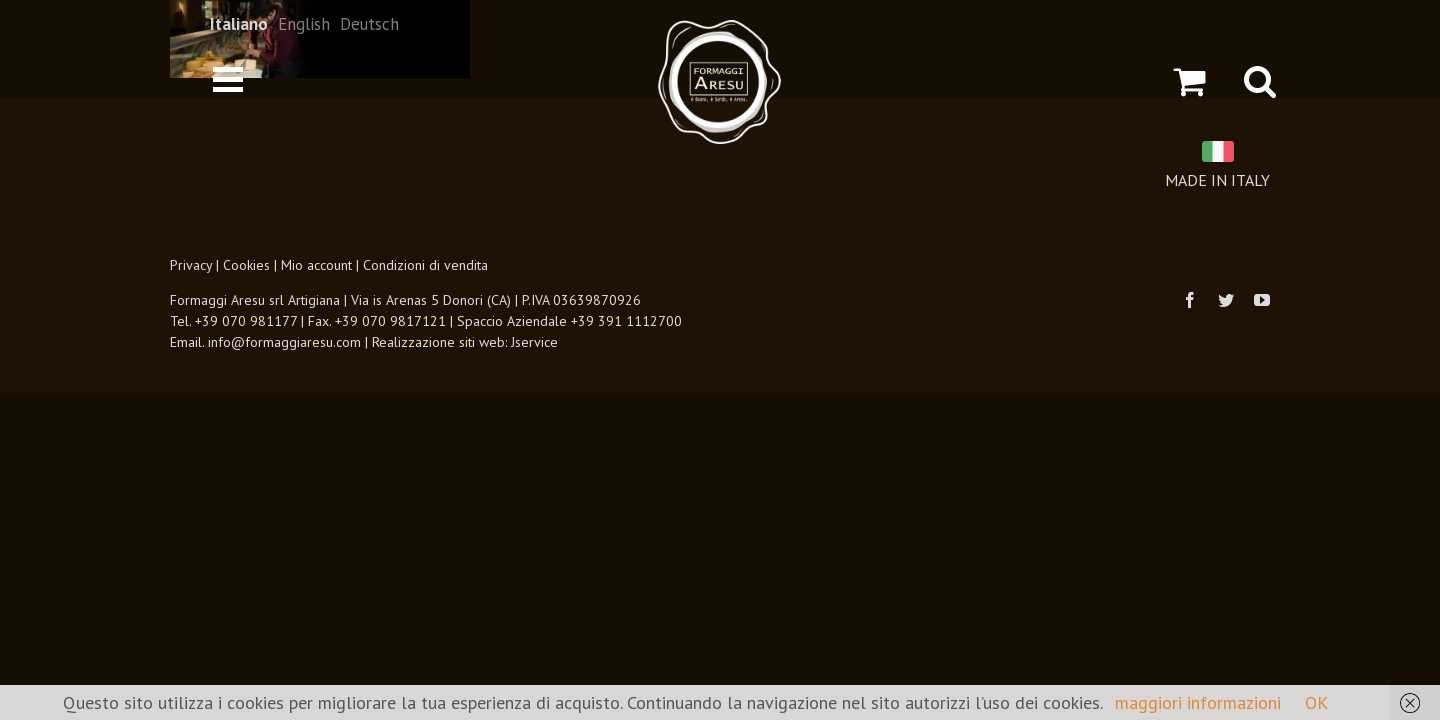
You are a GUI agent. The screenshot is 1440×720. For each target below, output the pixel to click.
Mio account (316, 265)
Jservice (534, 342)
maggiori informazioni (1198, 702)
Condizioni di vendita (425, 265)
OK (1316, 702)
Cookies (246, 265)
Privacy (191, 265)
